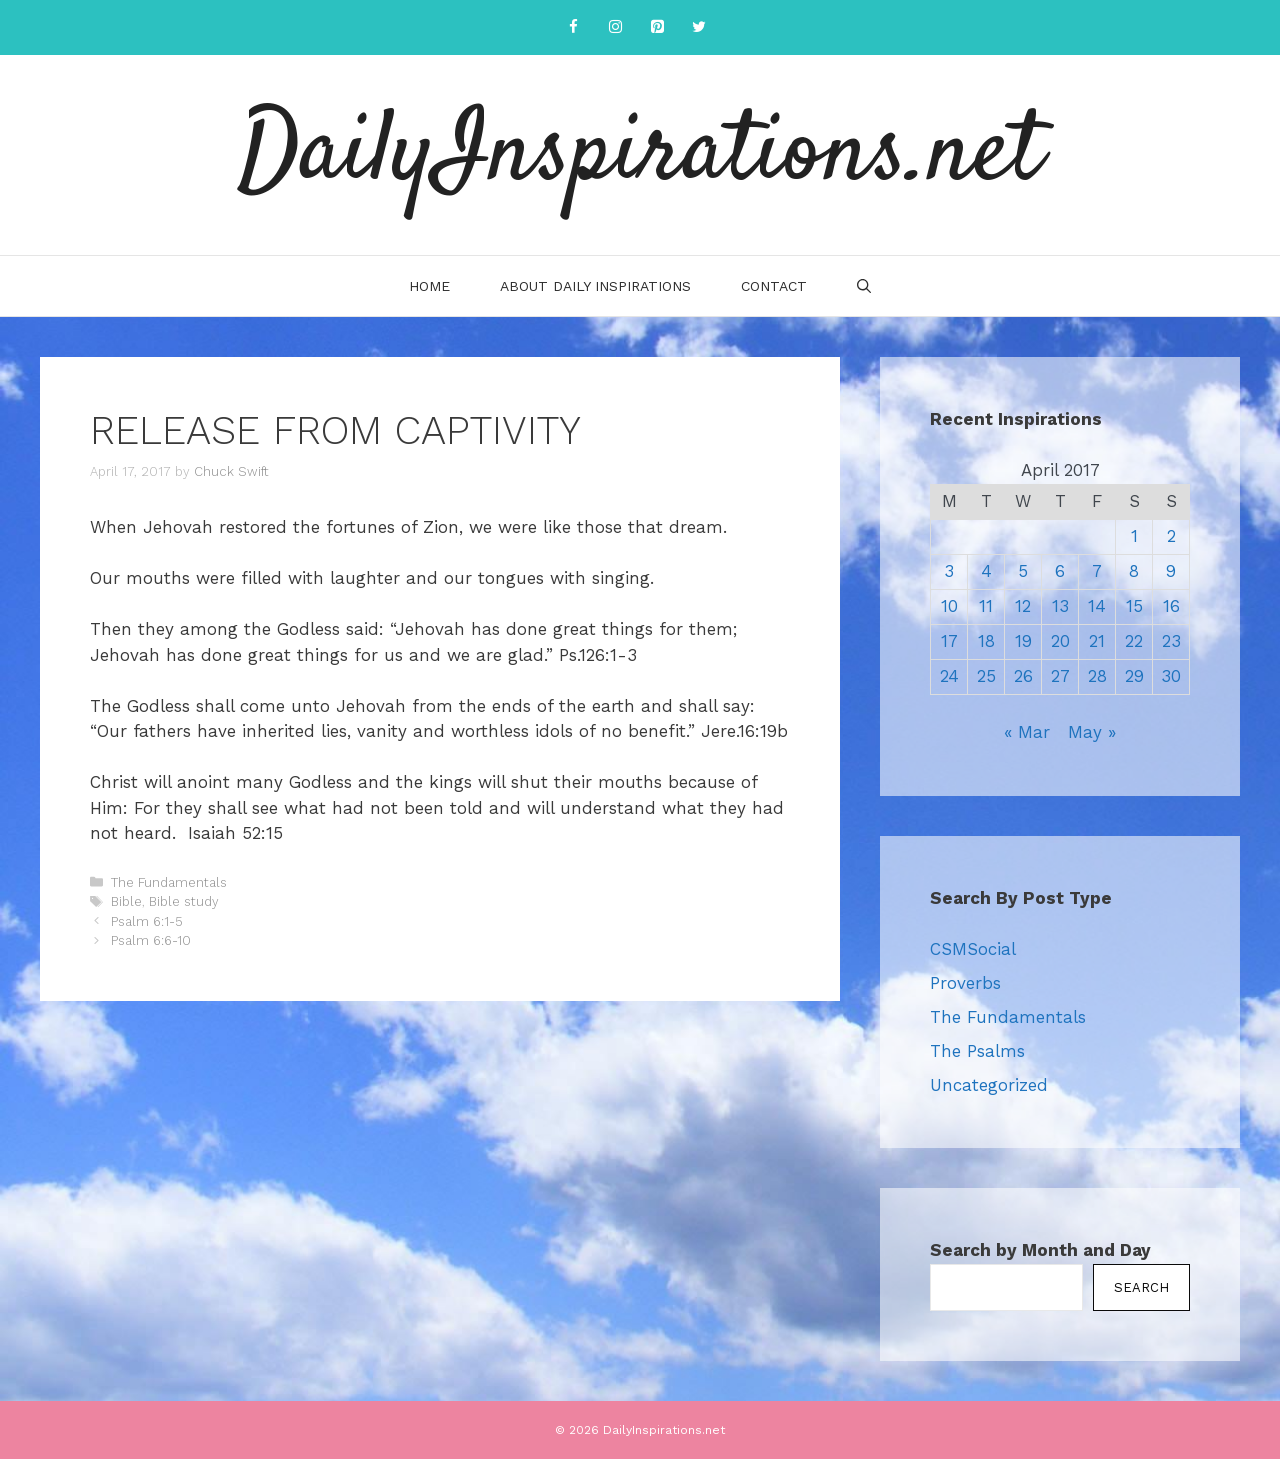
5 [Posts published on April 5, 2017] (1023, 571)
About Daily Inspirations (595, 286)
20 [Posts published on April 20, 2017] (1060, 641)
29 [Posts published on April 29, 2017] (1134, 676)
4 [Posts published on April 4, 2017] (986, 571)
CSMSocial (973, 949)
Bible (126, 901)
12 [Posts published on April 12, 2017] (1023, 606)
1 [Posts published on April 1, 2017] (1134, 536)
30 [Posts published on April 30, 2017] (1171, 676)
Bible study (184, 901)
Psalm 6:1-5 (147, 921)
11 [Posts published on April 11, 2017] (986, 606)
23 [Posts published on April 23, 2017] (1171, 641)
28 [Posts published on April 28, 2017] (1097, 676)
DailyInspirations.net (640, 155)
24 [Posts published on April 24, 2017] (949, 676)
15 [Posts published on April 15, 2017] (1134, 606)
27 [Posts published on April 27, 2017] (1060, 676)
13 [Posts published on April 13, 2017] (1060, 606)
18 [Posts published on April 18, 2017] (986, 641)
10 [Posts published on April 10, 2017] (949, 606)
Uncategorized (989, 1085)
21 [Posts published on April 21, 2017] (1097, 641)
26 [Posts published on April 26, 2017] (1023, 676)
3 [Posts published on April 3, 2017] (949, 571)
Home (429, 286)
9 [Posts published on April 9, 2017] (1171, 571)
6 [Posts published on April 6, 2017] (1060, 571)
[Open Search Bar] (864, 286)
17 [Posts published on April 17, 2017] (949, 641)
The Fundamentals (169, 882)
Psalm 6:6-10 (151, 940)
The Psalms (977, 1051)
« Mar (1027, 732)
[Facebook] (573, 27)
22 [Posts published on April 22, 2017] (1134, 641)
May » (1092, 732)
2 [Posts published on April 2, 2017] (1171, 536)
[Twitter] (699, 27)
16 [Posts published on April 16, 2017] (1171, 606)
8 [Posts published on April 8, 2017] (1134, 571)
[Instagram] (615, 27)
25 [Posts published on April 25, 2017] (986, 676)
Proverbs (965, 983)
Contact (774, 286)
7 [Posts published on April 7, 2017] (1097, 571)
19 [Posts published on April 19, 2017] (1023, 641)
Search (1141, 1287)
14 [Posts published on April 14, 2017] (1097, 606)
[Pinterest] (657, 27)
